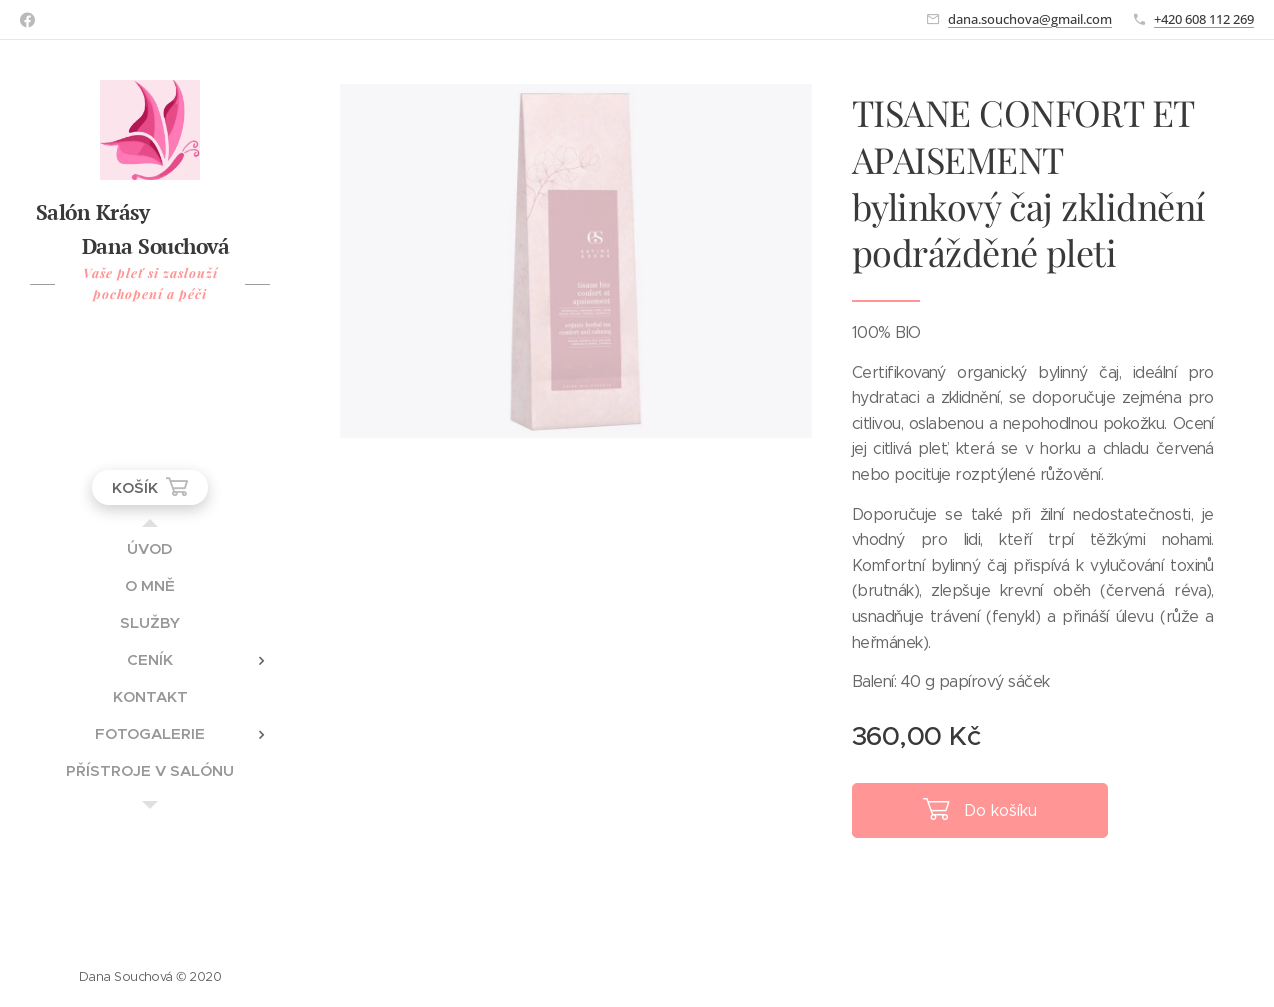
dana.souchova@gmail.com (1030, 19)
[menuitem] (150, 548)
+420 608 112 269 (1204, 19)
